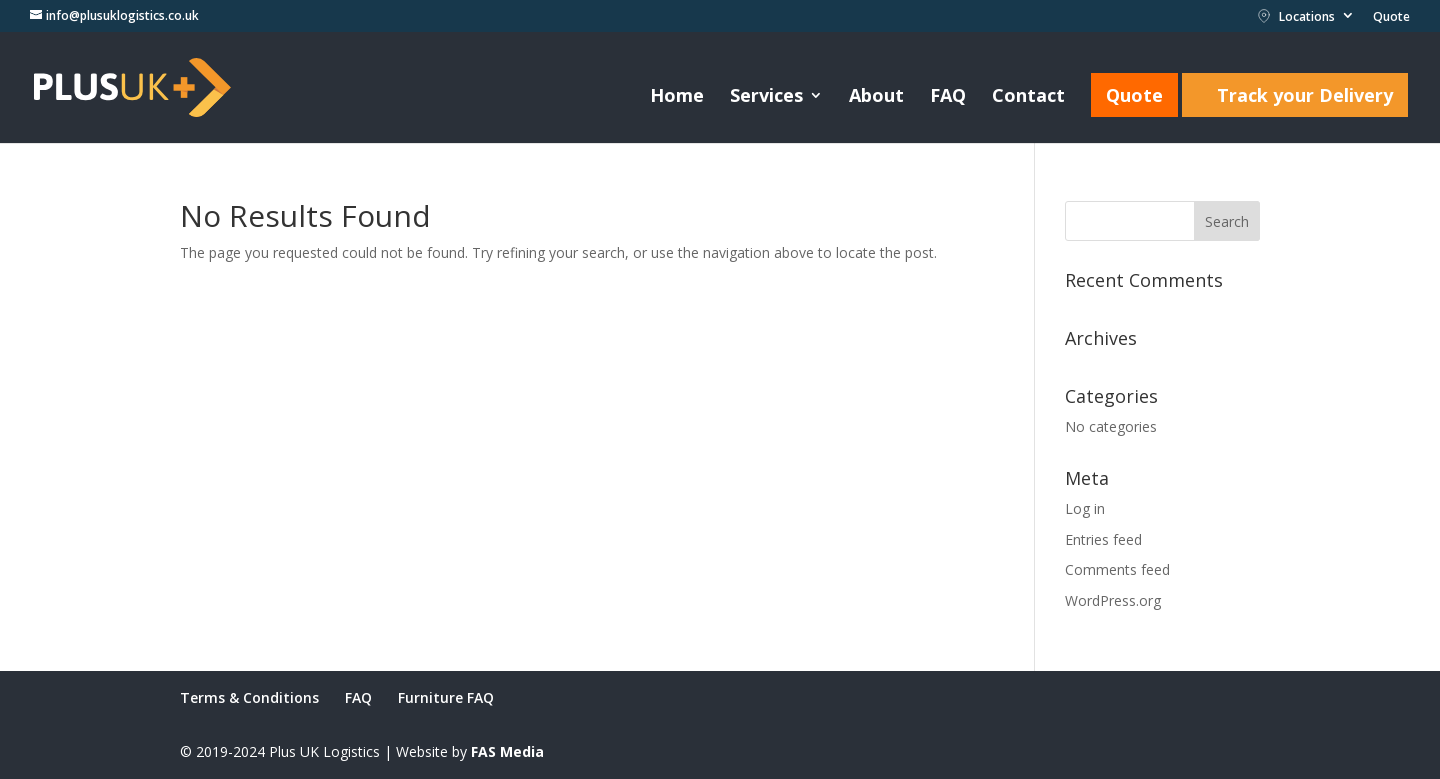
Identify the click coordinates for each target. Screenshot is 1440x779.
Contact (1028, 97)
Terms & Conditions (249, 697)
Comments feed (1117, 569)
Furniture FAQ (446, 697)
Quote (1391, 18)
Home (677, 97)
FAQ (948, 97)
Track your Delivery (1305, 95)
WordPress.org (1113, 600)
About (876, 97)
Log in (1085, 508)
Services (766, 97)
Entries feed (1103, 539)
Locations (1296, 17)
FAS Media (507, 751)
